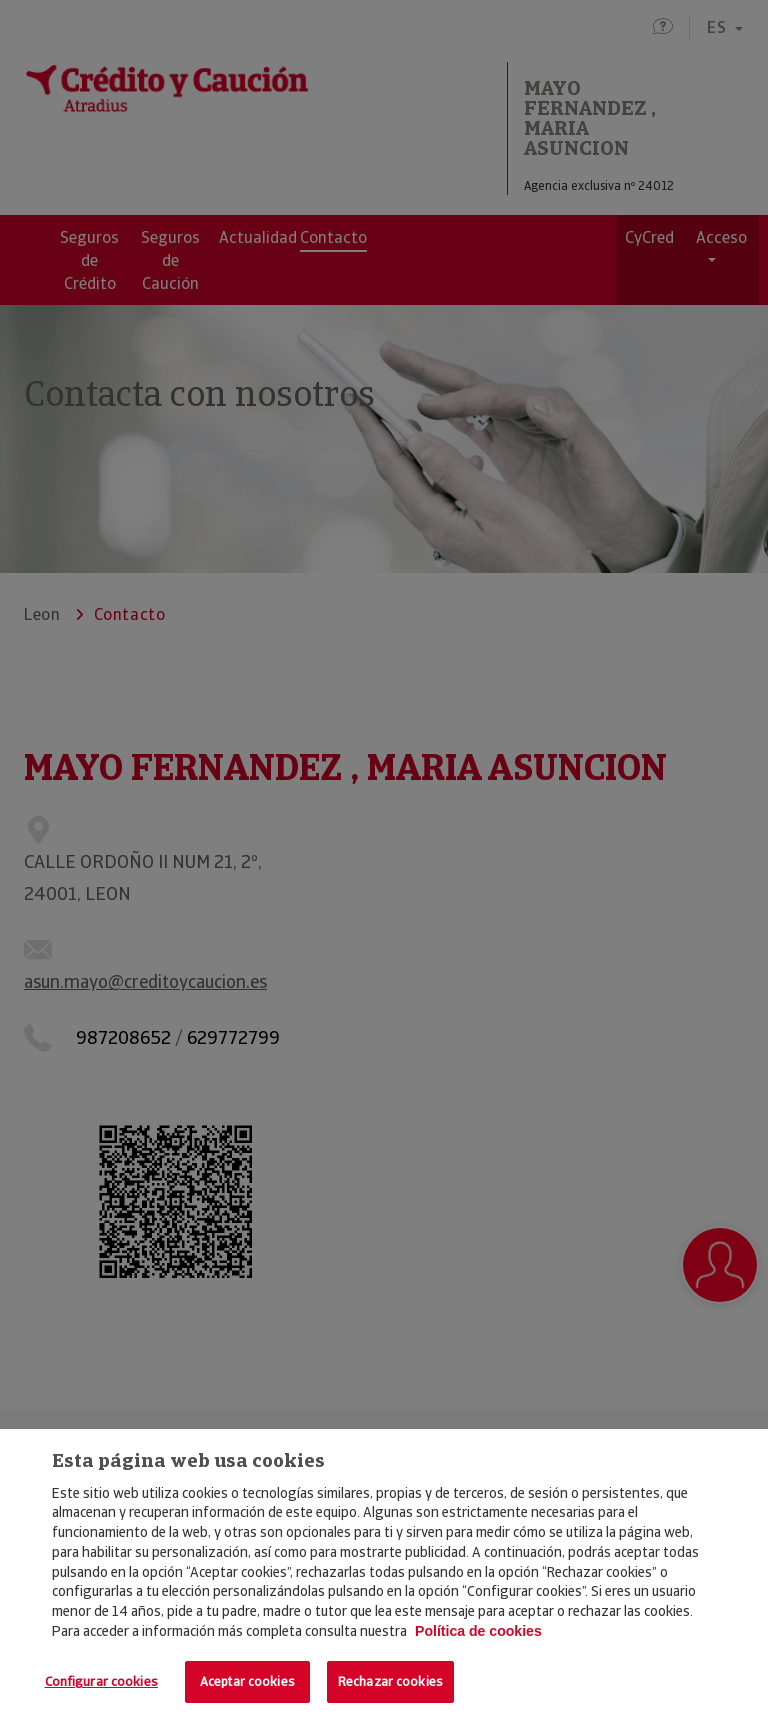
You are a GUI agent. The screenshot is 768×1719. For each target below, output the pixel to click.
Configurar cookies (101, 1681)
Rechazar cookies (390, 1681)
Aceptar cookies (247, 1681)
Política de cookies (478, 1631)
